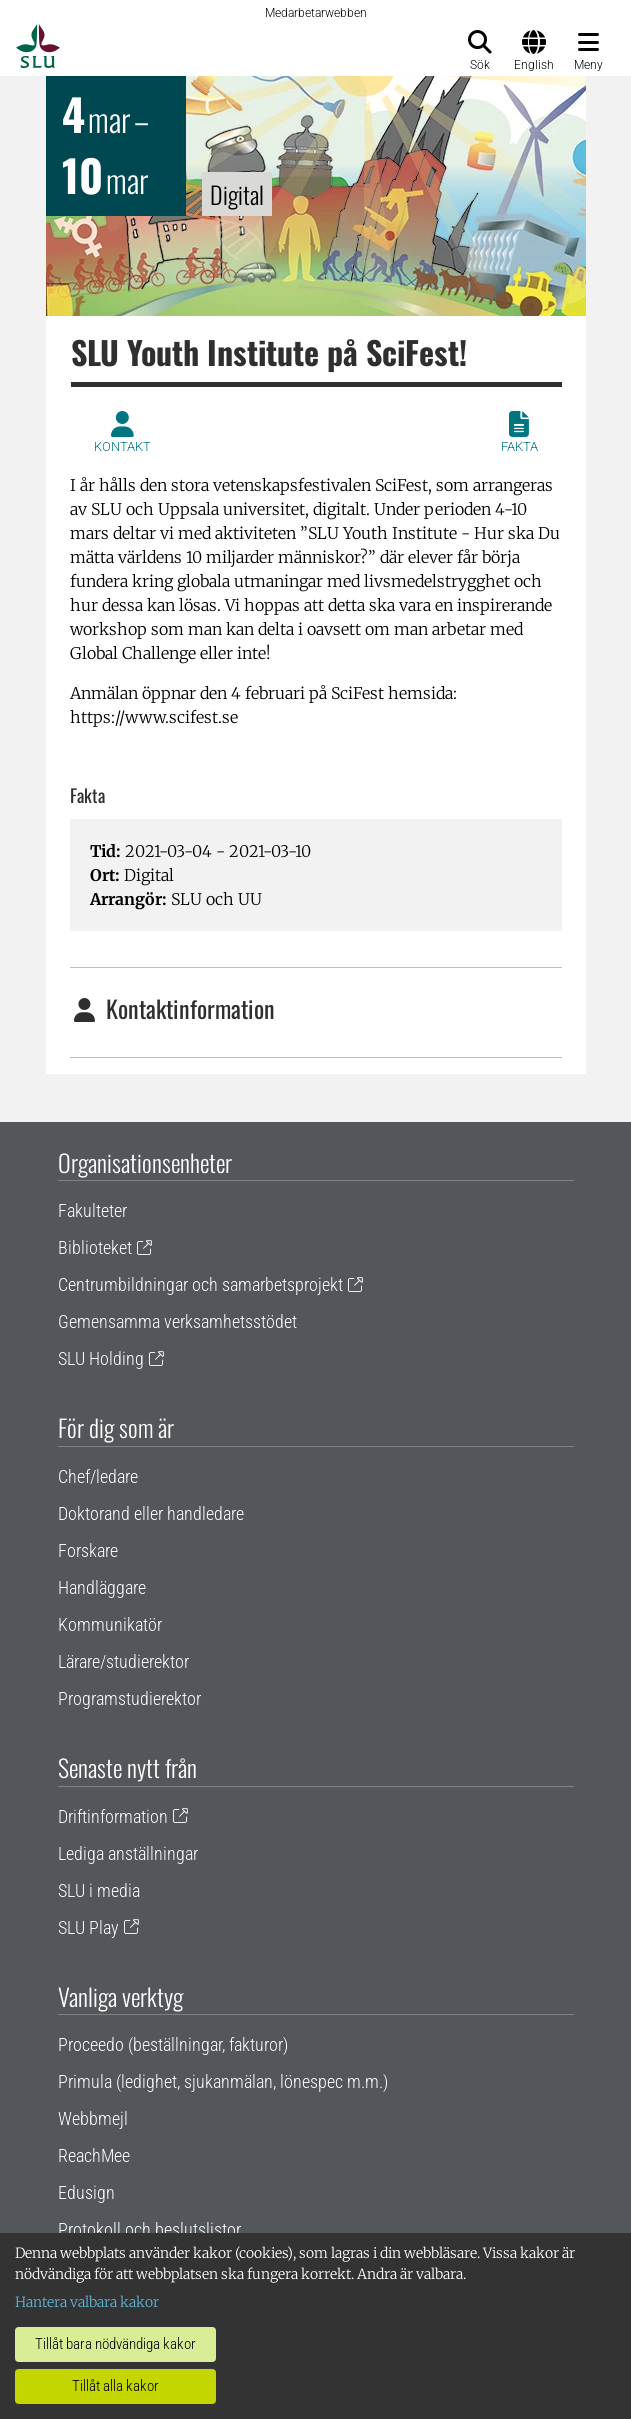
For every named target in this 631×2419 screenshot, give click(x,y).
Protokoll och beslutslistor (149, 2229)
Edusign (86, 2192)
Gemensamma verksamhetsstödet (177, 1321)
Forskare (88, 1550)
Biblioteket (95, 1247)
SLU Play (88, 1927)
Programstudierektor (129, 1698)
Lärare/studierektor (123, 1661)
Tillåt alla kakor (115, 2386)
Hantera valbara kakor (87, 2302)
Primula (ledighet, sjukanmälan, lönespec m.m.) (223, 2081)
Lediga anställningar (128, 1853)
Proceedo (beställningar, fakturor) (173, 2044)
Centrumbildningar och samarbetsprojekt (200, 1284)
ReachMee (94, 2155)
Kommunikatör (110, 1624)
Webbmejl (93, 2118)
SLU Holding (101, 1358)
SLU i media (99, 1890)
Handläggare (102, 1587)
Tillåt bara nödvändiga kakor (115, 2344)
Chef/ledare (98, 1476)
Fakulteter (92, 1210)
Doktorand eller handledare (151, 1513)
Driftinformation (113, 1816)
